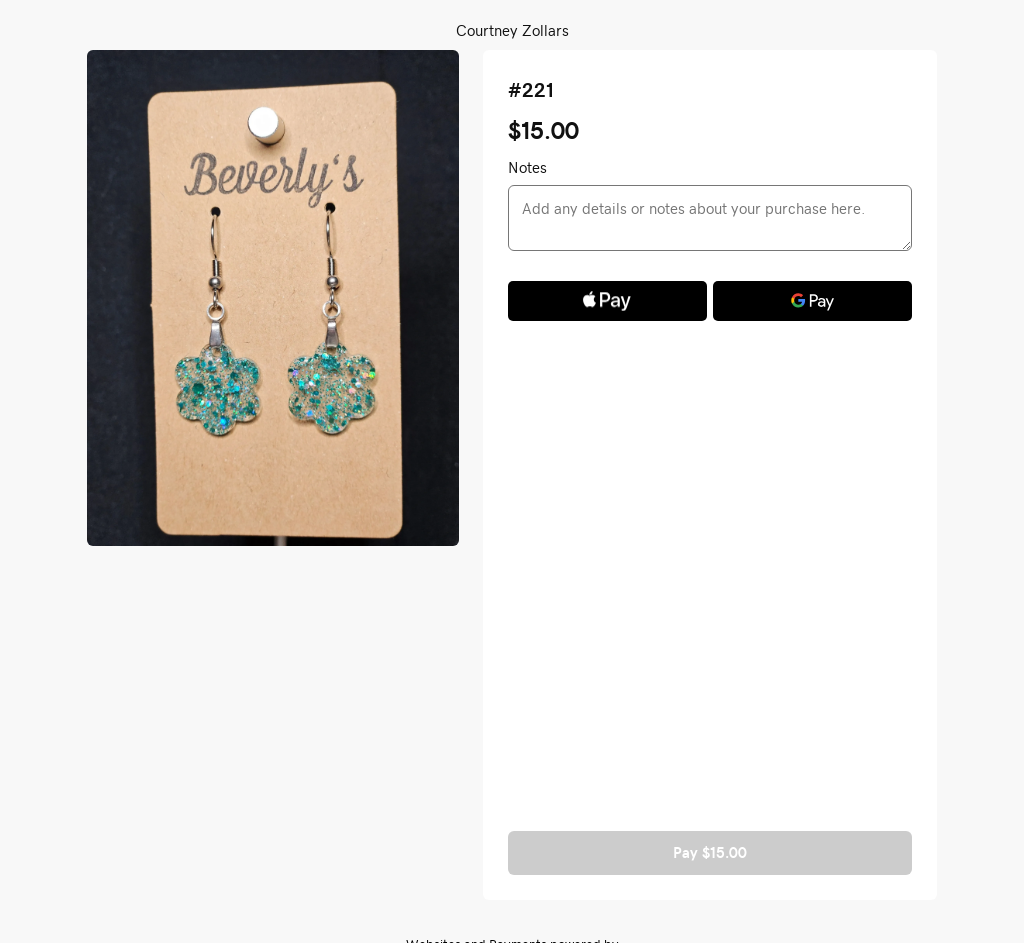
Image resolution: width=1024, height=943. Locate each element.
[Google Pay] (812, 301)
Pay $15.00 (710, 852)
